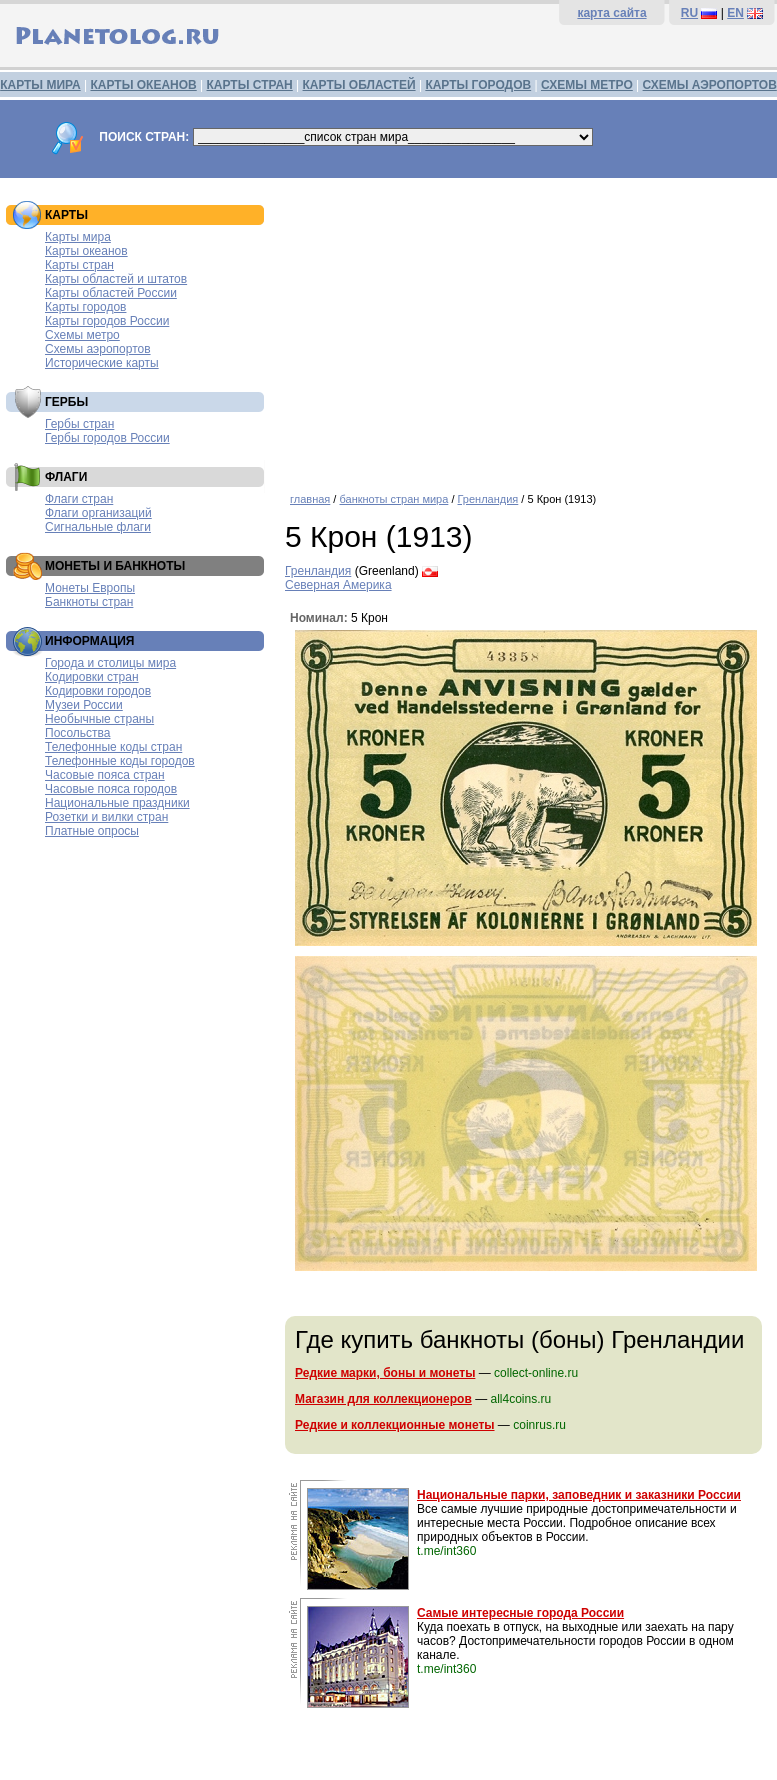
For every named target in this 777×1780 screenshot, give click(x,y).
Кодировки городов (98, 691)
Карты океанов (86, 251)
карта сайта (611, 13)
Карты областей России (111, 293)
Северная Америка (338, 585)
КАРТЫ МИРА (40, 85)
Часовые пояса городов (111, 789)
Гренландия (488, 499)
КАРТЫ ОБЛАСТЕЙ (359, 85)
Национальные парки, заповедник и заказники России (579, 1495)
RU (689, 13)
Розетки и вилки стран (106, 817)
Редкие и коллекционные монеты (395, 1425)
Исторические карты (102, 363)
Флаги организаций (98, 513)
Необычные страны (99, 719)
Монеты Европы (90, 588)
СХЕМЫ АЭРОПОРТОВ (710, 85)
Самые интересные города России (520, 1613)
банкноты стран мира (393, 499)
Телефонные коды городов (120, 761)
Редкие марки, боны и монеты (385, 1373)
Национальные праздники (117, 803)
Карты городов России (107, 321)
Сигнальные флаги (98, 527)
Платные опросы (92, 831)
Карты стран (79, 265)
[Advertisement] (526, 328)
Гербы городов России (107, 438)
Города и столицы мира (110, 663)
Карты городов (85, 307)
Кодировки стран (92, 677)
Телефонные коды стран (113, 747)
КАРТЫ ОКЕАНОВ (143, 85)
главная (310, 499)
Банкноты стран (89, 602)
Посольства (78, 733)
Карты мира (78, 237)
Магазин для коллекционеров (383, 1399)
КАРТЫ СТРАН (250, 85)
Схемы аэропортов (98, 349)
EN (735, 13)
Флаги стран (79, 499)
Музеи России (84, 705)
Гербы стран (79, 424)
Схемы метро (82, 335)
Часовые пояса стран (105, 775)
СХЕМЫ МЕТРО (587, 85)
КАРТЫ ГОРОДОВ (478, 85)
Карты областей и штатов (116, 279)
